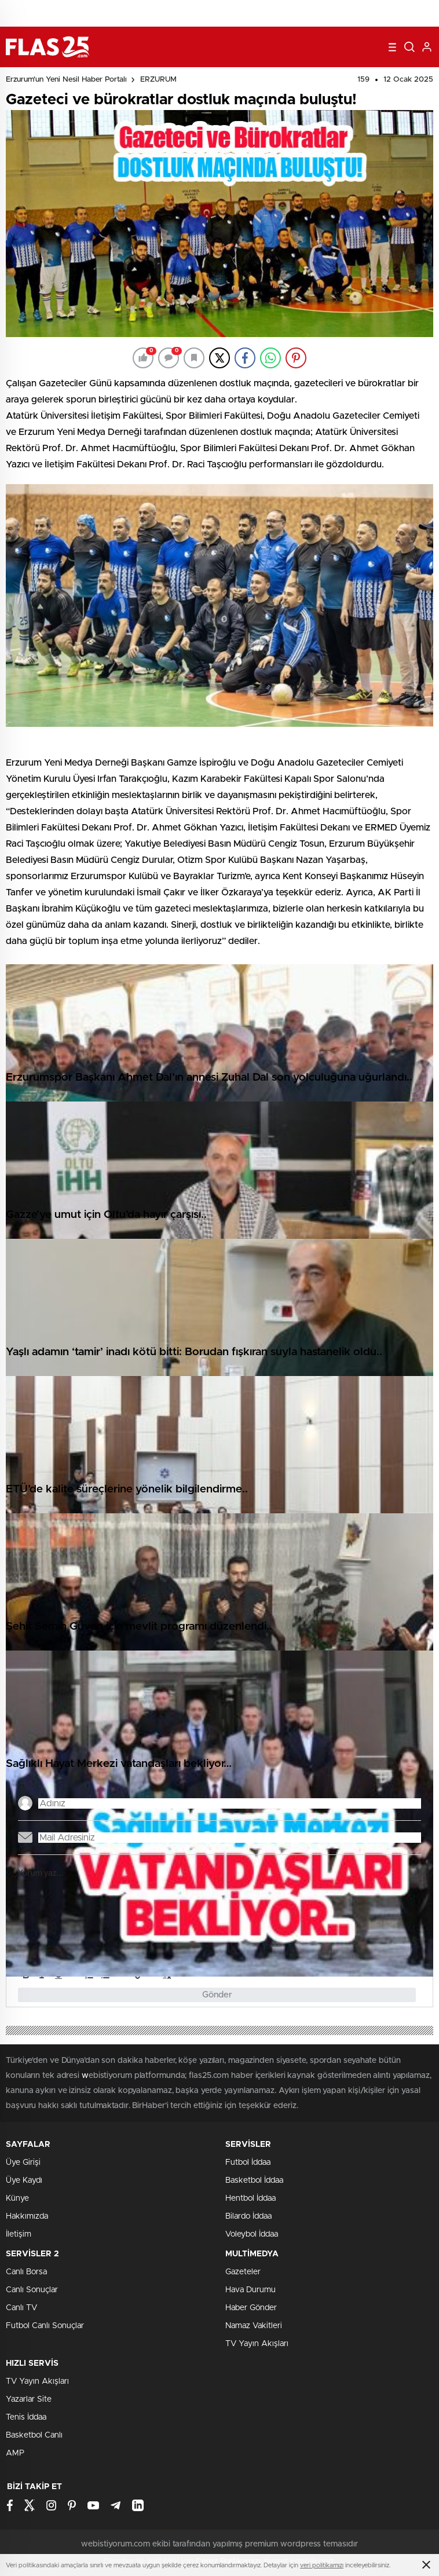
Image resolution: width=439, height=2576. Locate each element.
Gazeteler (243, 2272)
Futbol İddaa (247, 2162)
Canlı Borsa (26, 2272)
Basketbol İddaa (254, 2180)
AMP (15, 2453)
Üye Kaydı (24, 2180)
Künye (17, 2198)
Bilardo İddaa (248, 2216)
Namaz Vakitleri (253, 2326)
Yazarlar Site (29, 2399)
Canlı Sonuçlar (32, 2290)
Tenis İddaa (26, 2417)
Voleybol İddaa (251, 2234)
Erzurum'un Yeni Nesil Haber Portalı (66, 79)
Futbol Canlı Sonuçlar (45, 2326)
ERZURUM (158, 79)
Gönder (217, 1994)
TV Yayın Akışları (256, 2344)
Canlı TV (21, 2308)
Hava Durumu (250, 2290)
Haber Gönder (251, 2308)
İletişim (18, 2234)
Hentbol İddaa (250, 2198)
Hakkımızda (27, 2216)
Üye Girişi (23, 2162)
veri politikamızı (321, 2565)
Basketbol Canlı (34, 2435)
